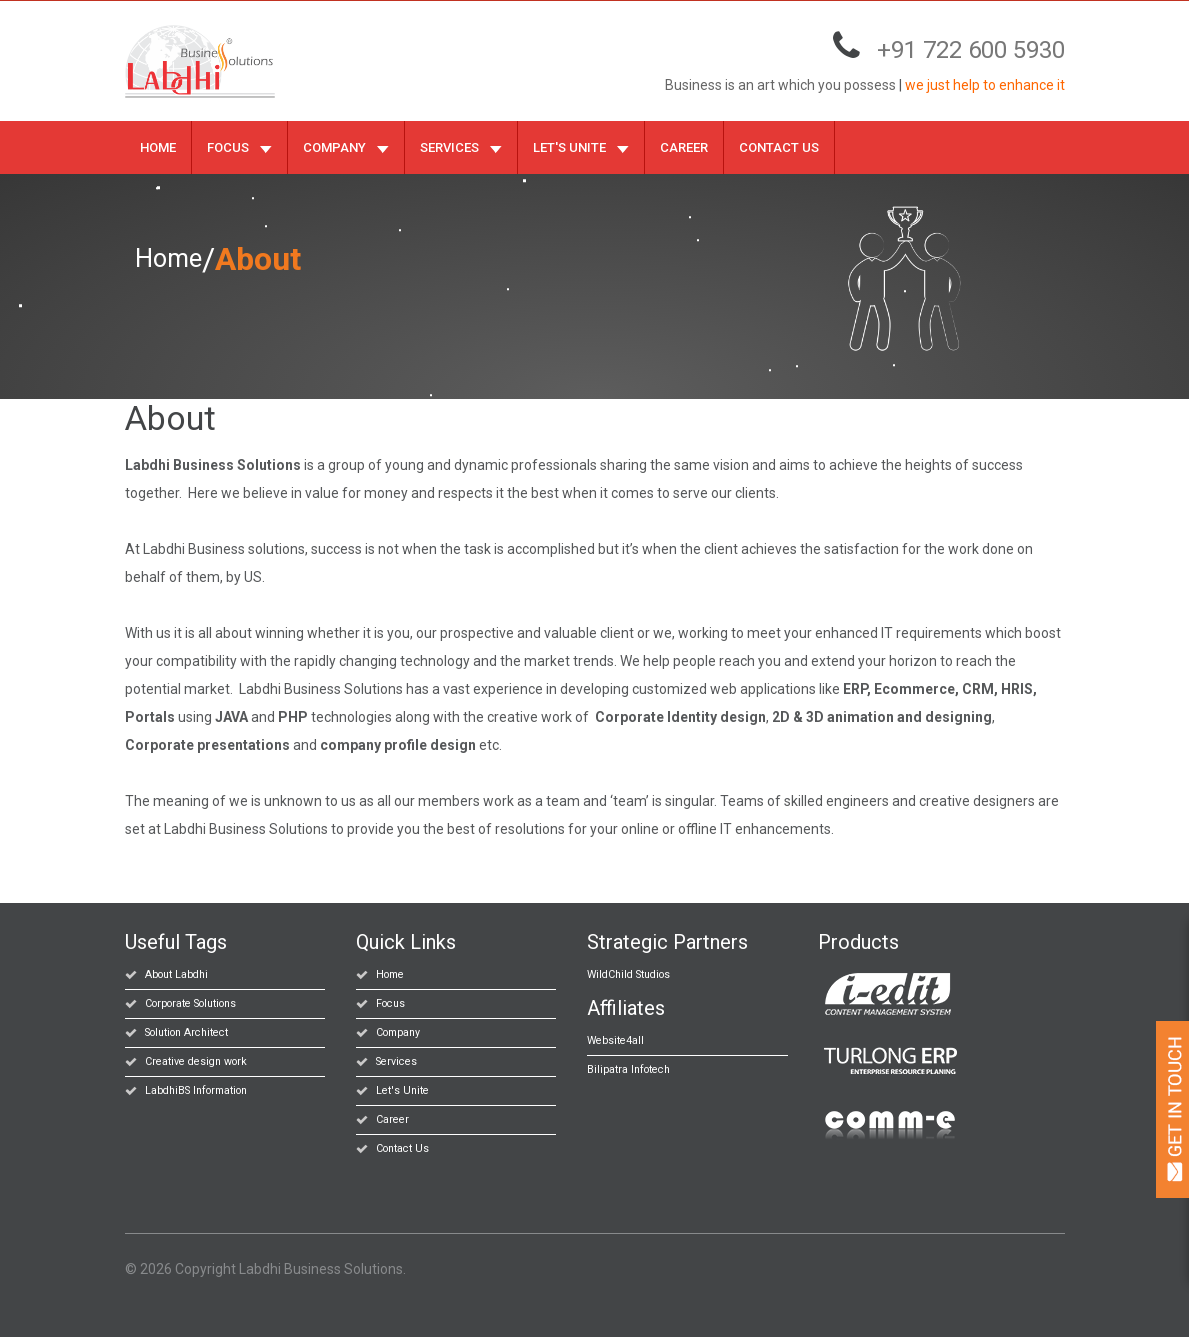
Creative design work (193, 1060)
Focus (239, 146)
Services (461, 146)
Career (684, 146)
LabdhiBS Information (195, 1089)
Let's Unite (581, 146)
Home (158, 146)
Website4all (614, 1039)
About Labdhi (176, 973)
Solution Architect (184, 1031)
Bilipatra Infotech (626, 1068)
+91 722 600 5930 (971, 46)
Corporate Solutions (189, 1002)
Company (346, 146)
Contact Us (779, 146)
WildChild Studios (628, 973)
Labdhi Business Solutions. (322, 1268)
